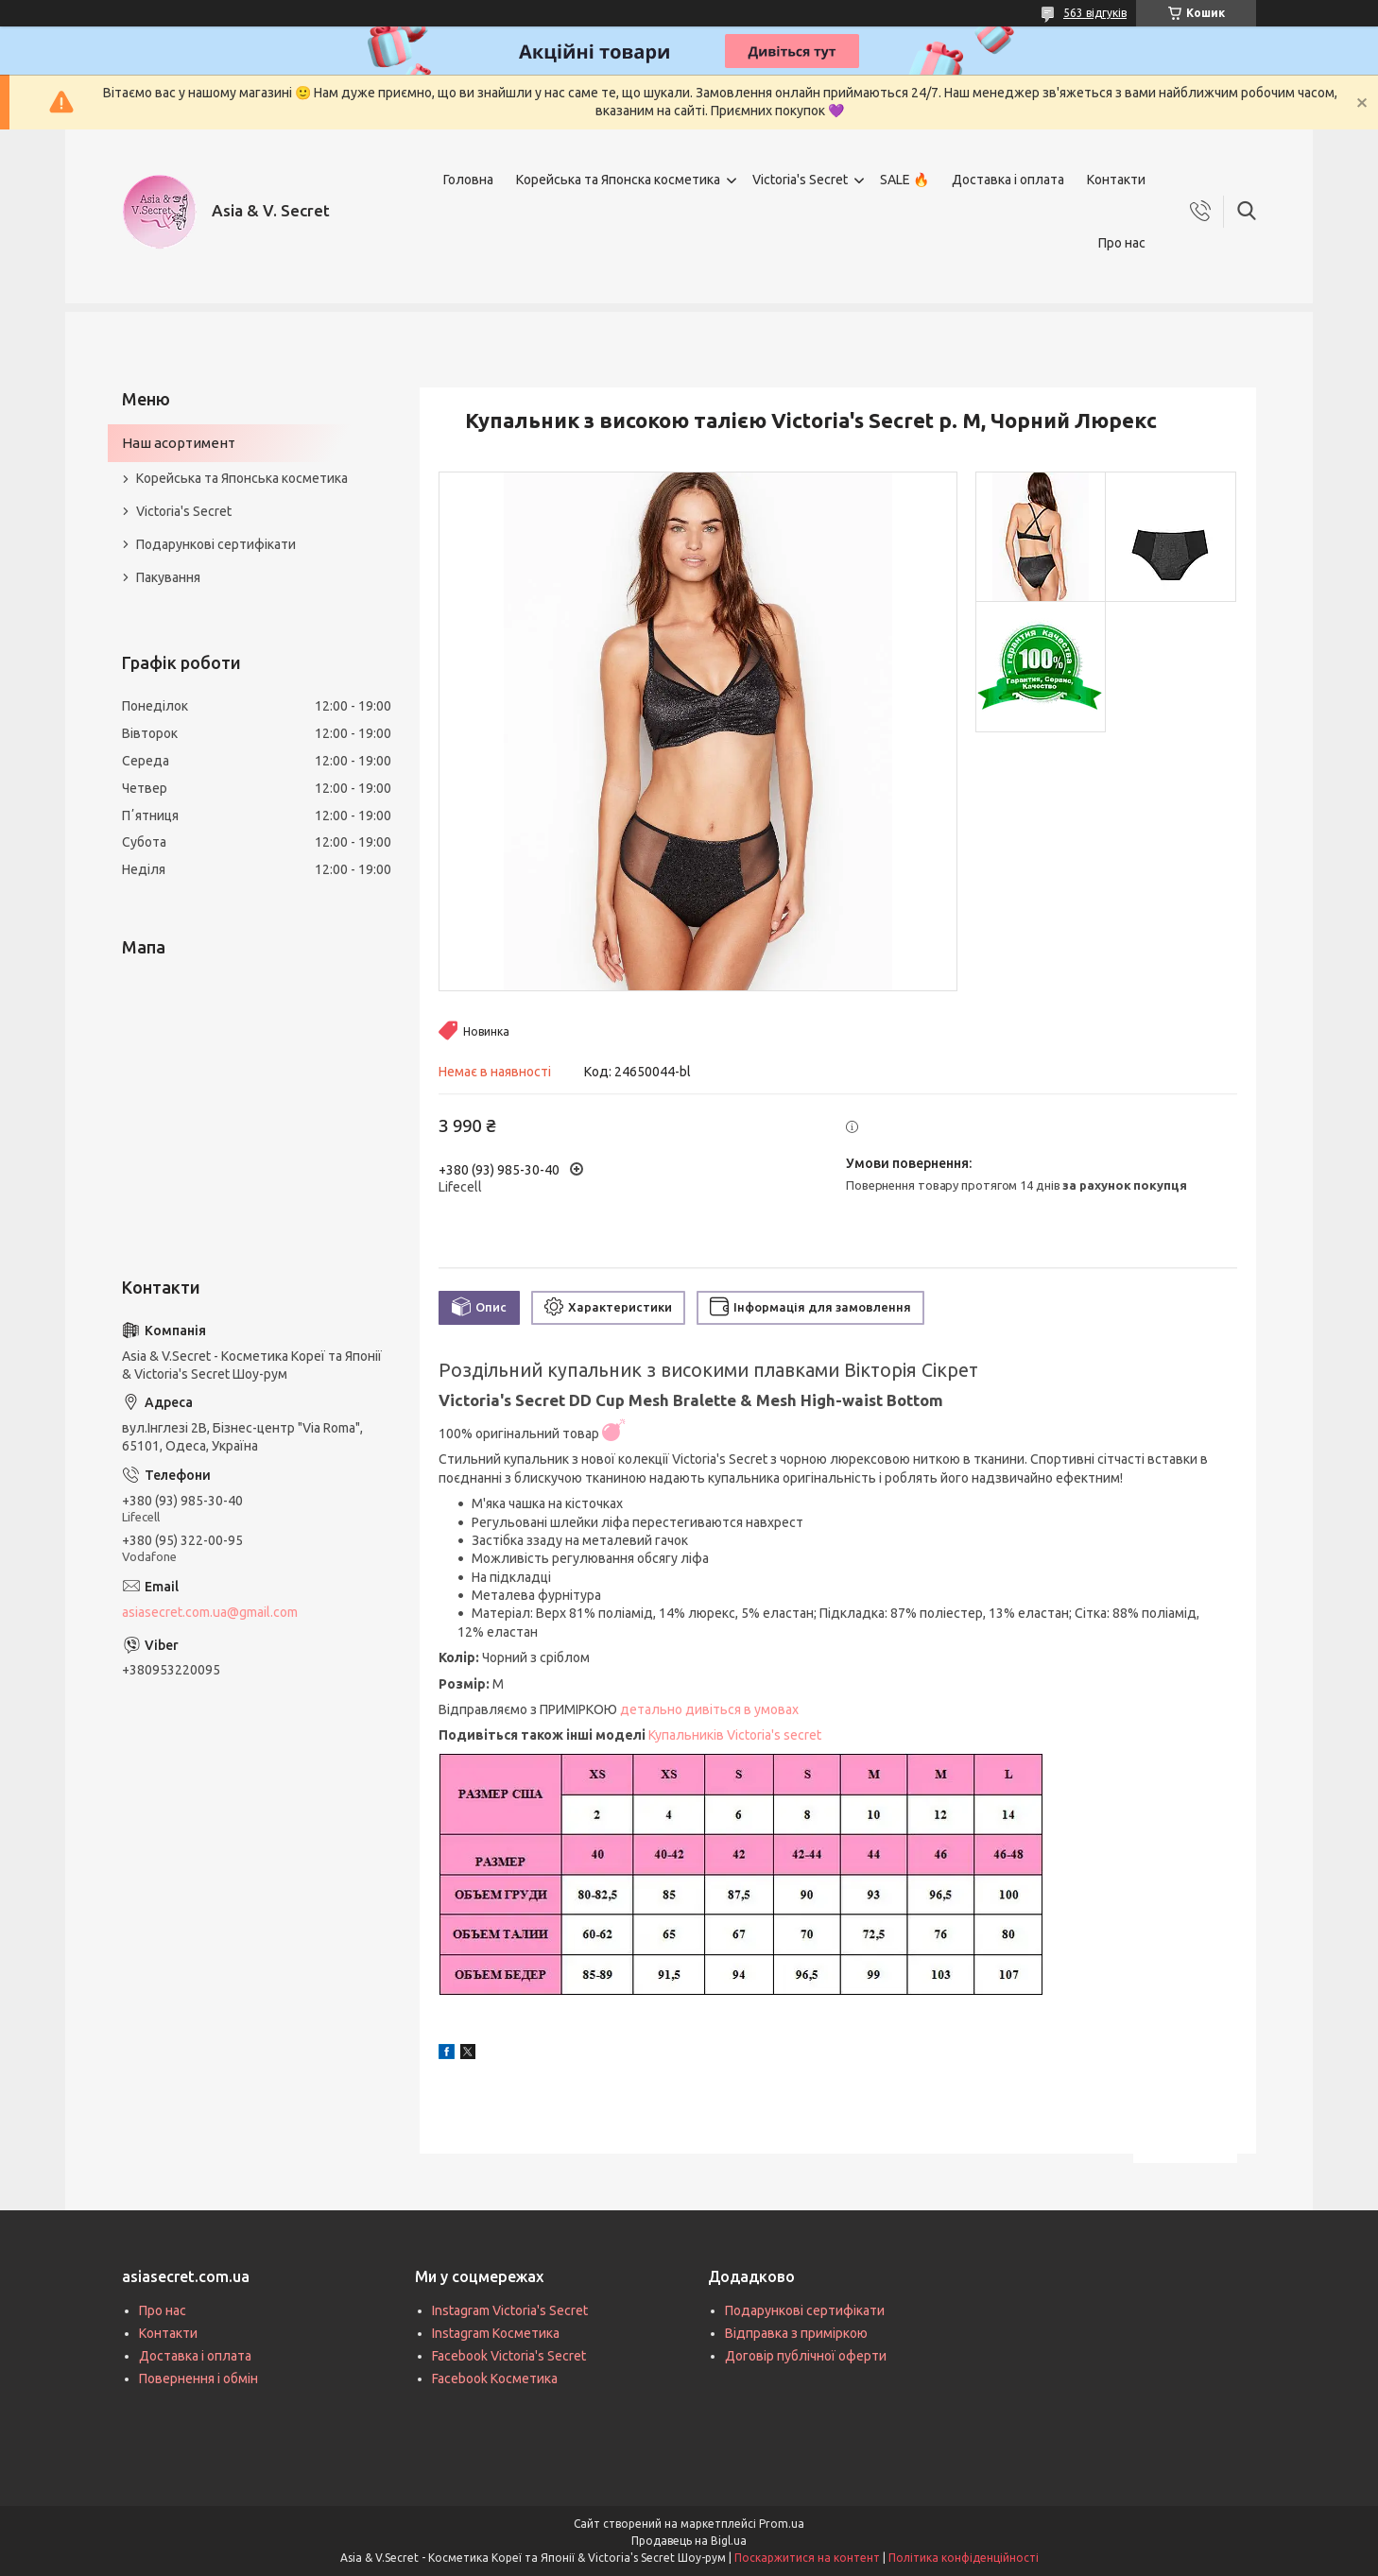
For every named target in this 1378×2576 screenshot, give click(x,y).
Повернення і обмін (198, 2378)
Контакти (1116, 179)
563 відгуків (1095, 13)
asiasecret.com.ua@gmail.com (210, 1612)
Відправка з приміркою (796, 2333)
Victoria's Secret (800, 179)
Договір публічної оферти (806, 2355)
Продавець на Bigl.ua (689, 2540)
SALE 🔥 (904, 179)
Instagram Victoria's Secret (510, 2310)
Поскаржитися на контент (807, 2557)
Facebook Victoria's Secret (509, 2355)
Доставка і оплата (1008, 179)
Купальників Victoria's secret (734, 1735)
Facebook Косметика (495, 2378)
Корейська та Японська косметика (242, 478)
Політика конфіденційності (963, 2557)
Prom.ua (781, 2523)
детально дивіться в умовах (709, 1709)
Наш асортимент (178, 443)
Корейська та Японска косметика (618, 179)
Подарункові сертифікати (216, 544)
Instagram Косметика (496, 2333)
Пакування (168, 577)
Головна (468, 179)
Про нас (1121, 242)
